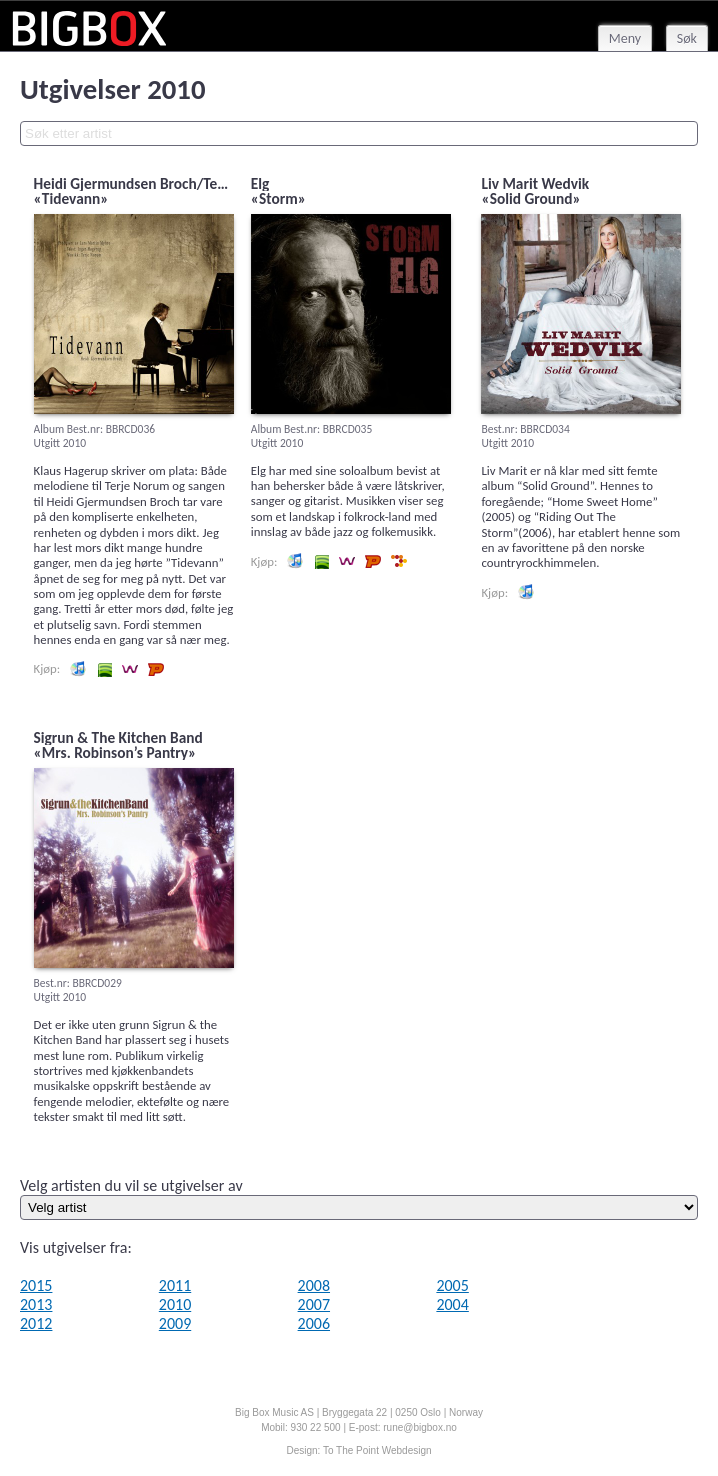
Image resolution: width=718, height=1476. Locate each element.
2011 (175, 1285)
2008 (314, 1285)
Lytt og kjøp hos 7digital (399, 561)
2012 (36, 1323)
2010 (175, 1304)
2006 (314, 1323)
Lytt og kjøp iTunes (78, 669)
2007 (314, 1304)
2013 (36, 1304)
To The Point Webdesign (377, 1450)
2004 (452, 1304)
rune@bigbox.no (420, 1427)
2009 (175, 1323)
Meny (625, 38)
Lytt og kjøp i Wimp (130, 669)
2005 (452, 1285)
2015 (36, 1285)
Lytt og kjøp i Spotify (104, 669)
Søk (687, 38)
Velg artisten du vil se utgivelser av (131, 1185)
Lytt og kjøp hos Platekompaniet (156, 669)
